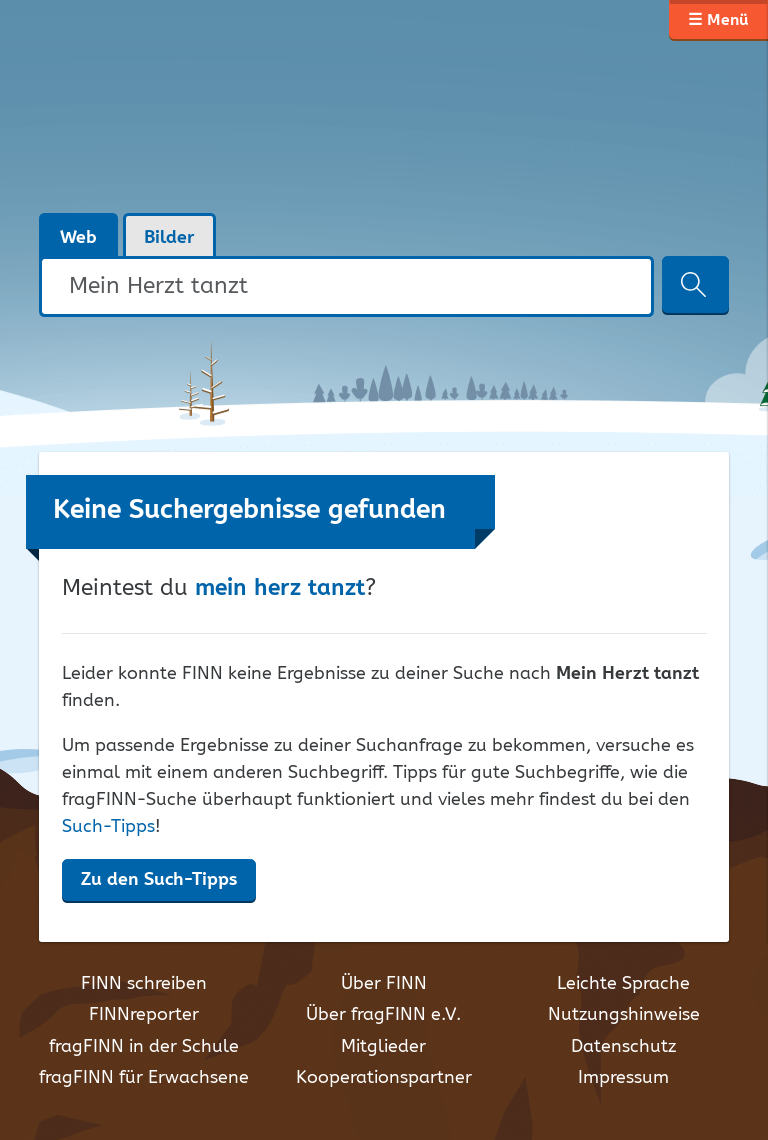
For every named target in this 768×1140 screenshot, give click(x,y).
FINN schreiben (144, 984)
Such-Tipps (108, 827)
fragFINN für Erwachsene (144, 1078)
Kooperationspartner (384, 1078)
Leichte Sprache (623, 984)
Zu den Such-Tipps (159, 880)
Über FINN (384, 984)
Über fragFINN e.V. (383, 1015)
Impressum (623, 1078)
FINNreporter (144, 1015)
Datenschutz (623, 1047)
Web (78, 238)
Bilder (169, 238)
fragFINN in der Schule (144, 1047)
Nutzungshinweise (624, 1015)
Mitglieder (383, 1047)
